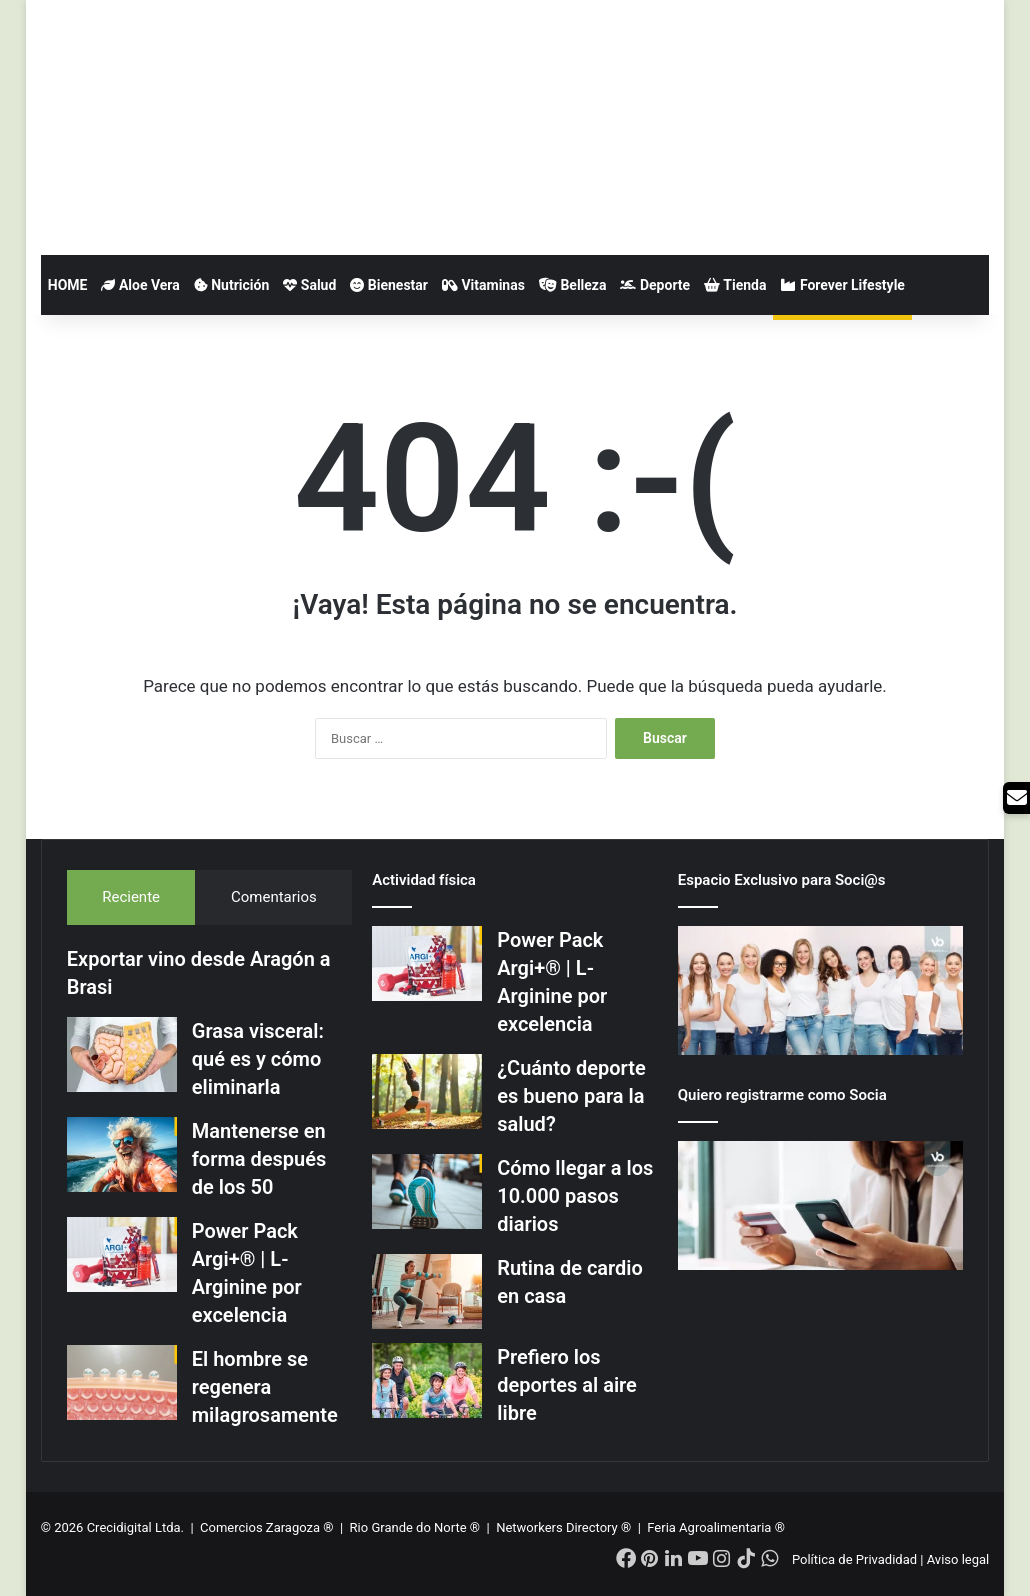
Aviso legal (958, 1559)
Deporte (655, 285)
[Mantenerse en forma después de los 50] (122, 1154)
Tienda (735, 285)
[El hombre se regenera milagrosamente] (122, 1382)
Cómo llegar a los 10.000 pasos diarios (575, 1196)
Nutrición (232, 285)
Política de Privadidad (854, 1559)
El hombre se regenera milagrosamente (265, 1387)
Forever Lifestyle (842, 285)
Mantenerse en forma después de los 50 (259, 1159)
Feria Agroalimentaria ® (716, 1527)
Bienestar (389, 285)
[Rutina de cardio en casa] (427, 1291)
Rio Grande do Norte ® (417, 1527)
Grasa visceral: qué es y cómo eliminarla (258, 1059)
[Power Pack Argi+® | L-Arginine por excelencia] (122, 1254)
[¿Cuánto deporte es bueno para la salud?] (427, 1091)
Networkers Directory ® (563, 1527)
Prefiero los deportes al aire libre (567, 1385)
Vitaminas (483, 285)
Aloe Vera (140, 285)
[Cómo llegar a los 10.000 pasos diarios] (427, 1191)
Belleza (573, 285)
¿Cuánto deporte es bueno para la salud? (571, 1096)
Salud (309, 285)
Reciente (131, 897)
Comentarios (274, 897)
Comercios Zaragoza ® (268, 1527)
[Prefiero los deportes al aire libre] (427, 1380)
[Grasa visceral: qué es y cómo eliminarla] (122, 1054)
